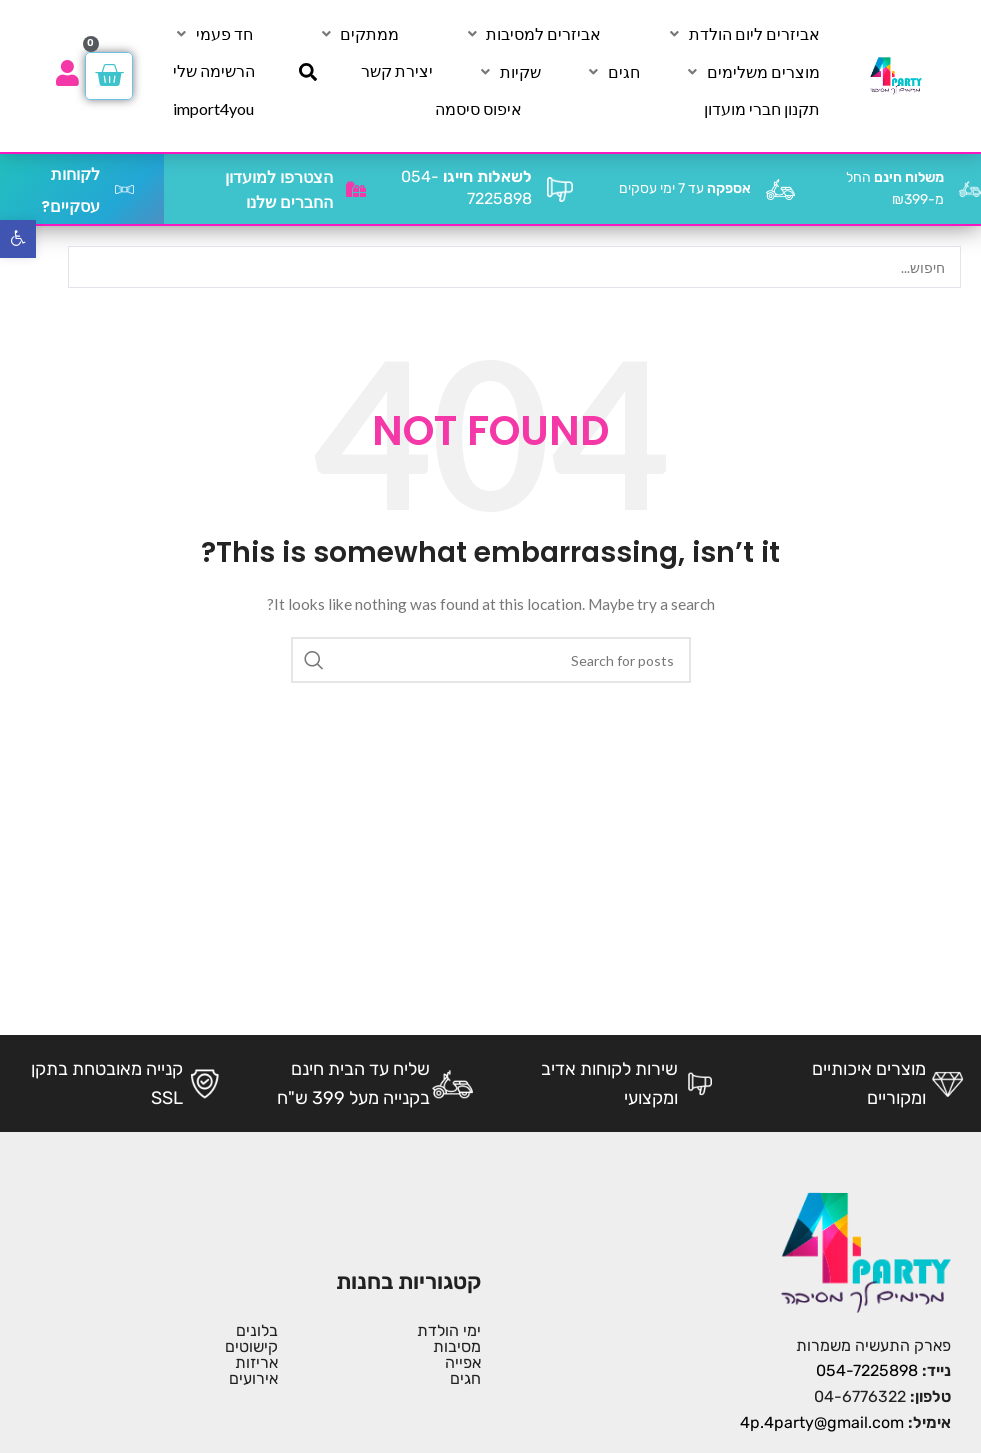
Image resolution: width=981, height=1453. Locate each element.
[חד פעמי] (213, 34)
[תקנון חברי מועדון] (762, 109)
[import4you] (213, 109)
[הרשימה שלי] (214, 71)
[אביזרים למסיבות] (532, 34)
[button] (18, 239)
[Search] (491, 660)
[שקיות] (509, 72)
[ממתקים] (358, 34)
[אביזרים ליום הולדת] (743, 34)
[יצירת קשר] (397, 71)
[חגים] (612, 72)
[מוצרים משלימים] (752, 72)
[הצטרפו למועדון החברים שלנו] (356, 189)
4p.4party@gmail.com (822, 1422)
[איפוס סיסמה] (478, 109)
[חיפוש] (308, 72)
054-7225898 (867, 1370)
